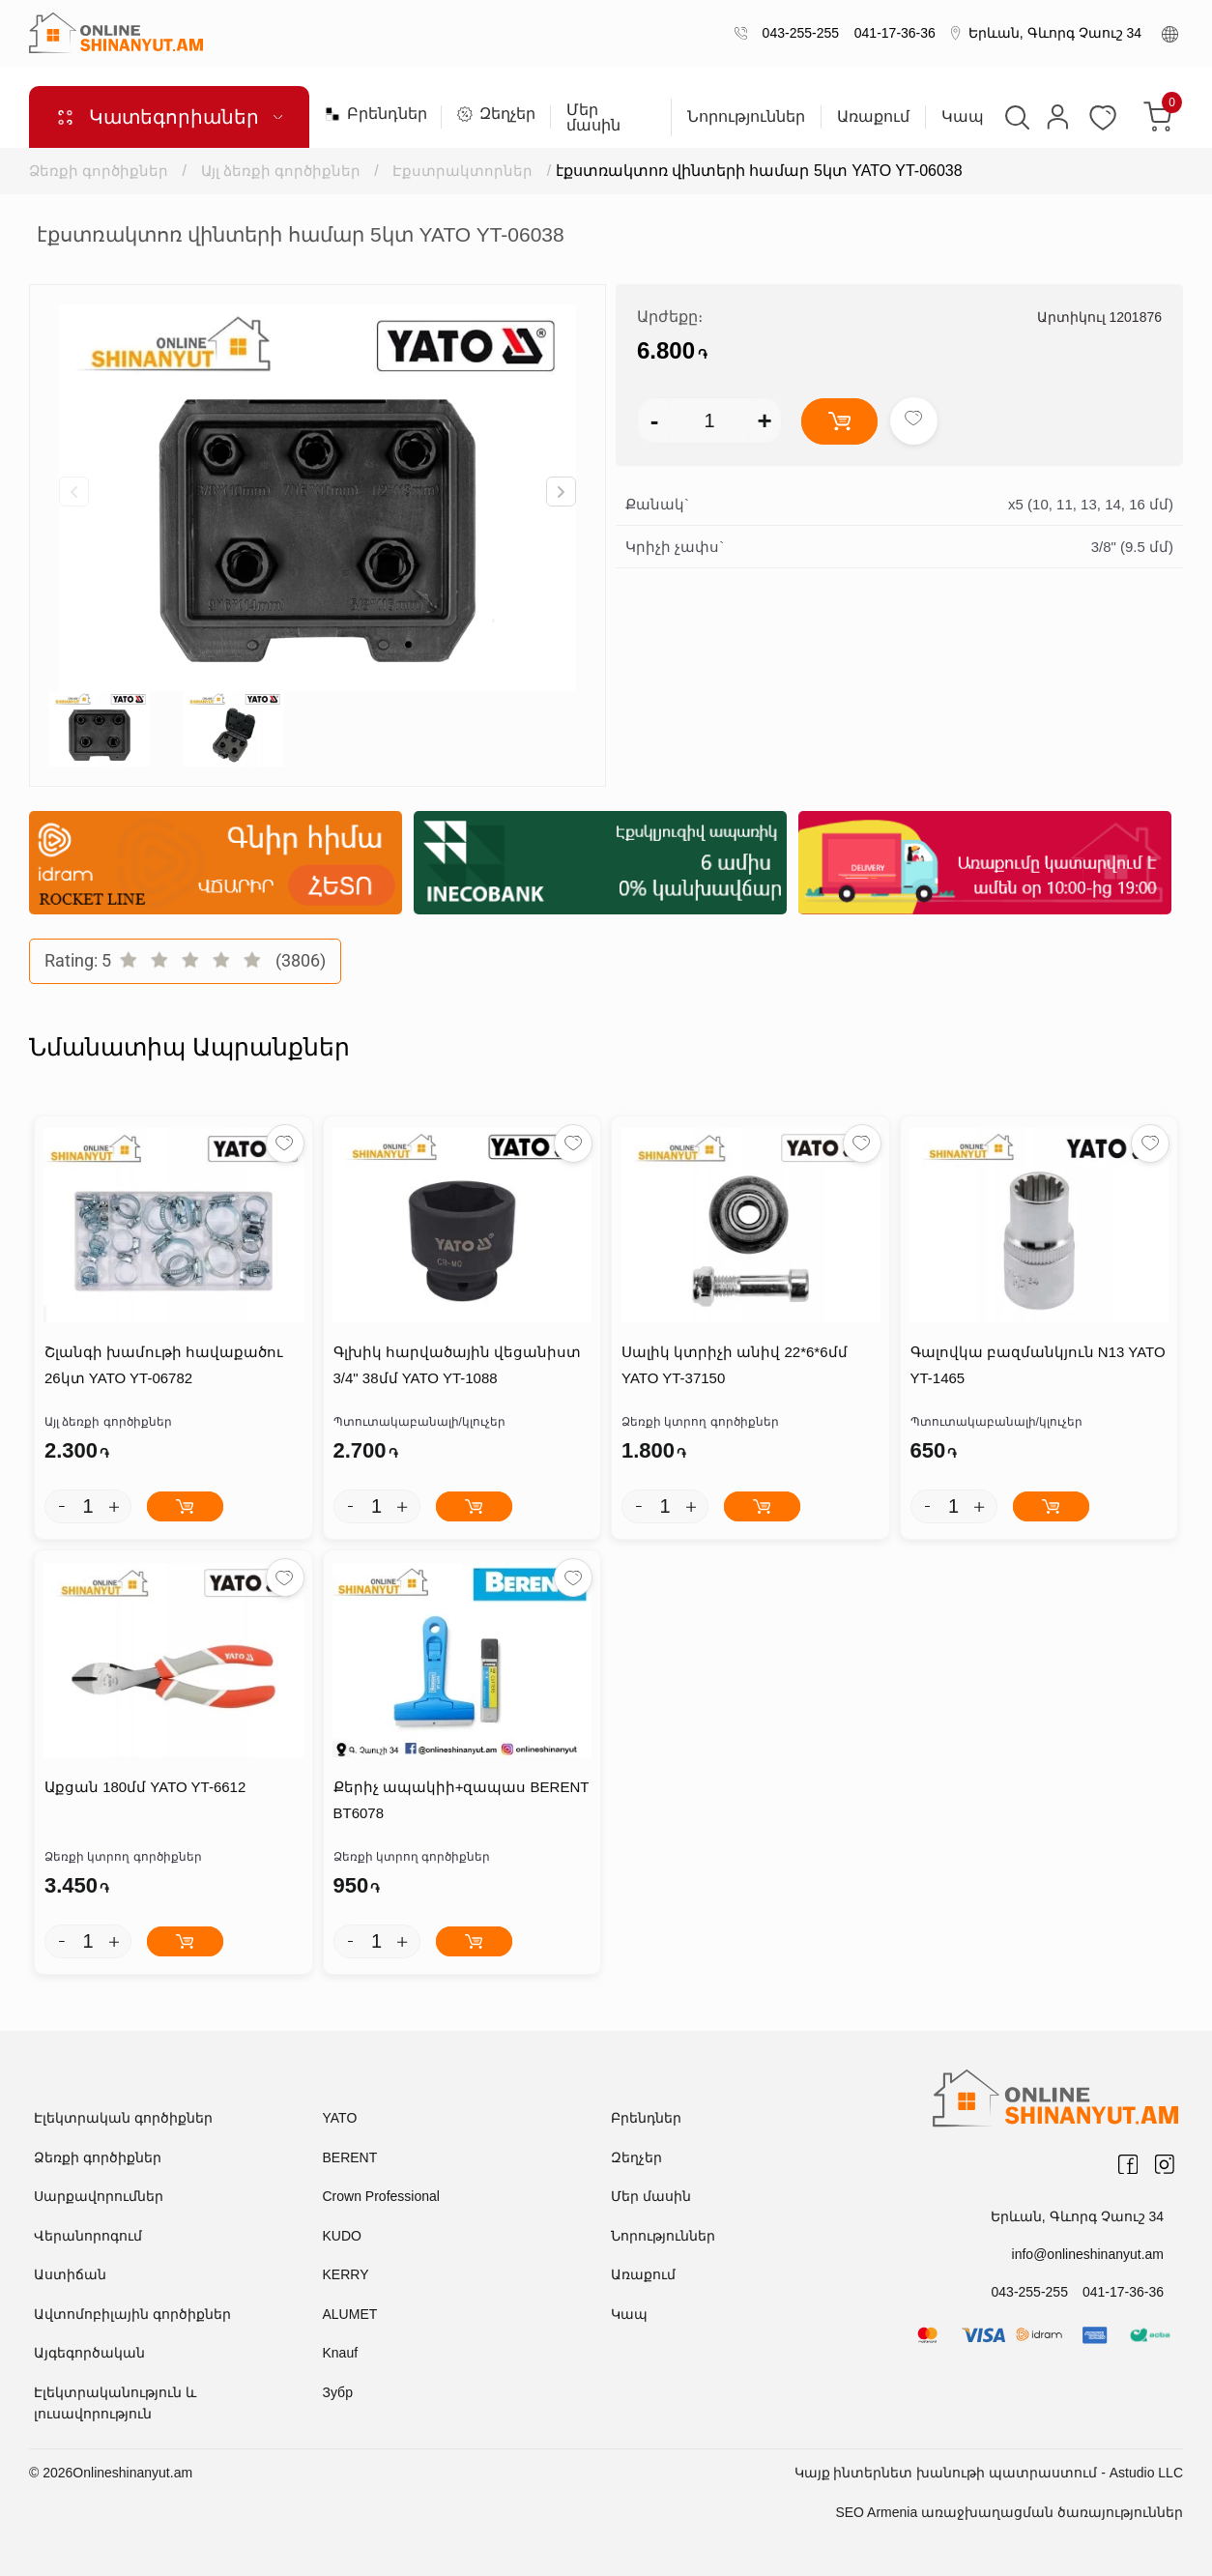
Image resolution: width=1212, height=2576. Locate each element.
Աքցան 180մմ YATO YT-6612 (144, 1787)
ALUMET (350, 2314)
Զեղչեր (495, 114)
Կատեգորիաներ (169, 117)
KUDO (342, 2235)
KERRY (346, 2274)
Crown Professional (381, 2196)
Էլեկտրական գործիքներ (123, 2118)
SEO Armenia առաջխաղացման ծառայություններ (1009, 2512)
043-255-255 (797, 33)
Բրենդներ (375, 114)
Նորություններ (746, 117)
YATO (340, 2118)
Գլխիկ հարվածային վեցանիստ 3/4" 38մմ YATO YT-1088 (457, 1365)
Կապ (962, 117)
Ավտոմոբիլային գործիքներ (132, 2314)
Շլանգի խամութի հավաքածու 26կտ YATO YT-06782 (163, 1365)
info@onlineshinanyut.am (1088, 2254)
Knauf (341, 2352)
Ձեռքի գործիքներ (98, 170)
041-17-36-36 (891, 33)
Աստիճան (70, 2274)
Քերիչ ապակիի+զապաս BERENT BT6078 (461, 1800)
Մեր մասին (593, 117)
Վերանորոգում (88, 2235)
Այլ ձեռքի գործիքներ (281, 170)
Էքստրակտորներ (462, 170)
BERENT (350, 2157)
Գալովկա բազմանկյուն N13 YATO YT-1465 (1038, 1365)
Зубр (338, 2392)
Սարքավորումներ (98, 2196)
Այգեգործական (89, 2352)
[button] (561, 492)
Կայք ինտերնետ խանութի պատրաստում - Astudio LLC (988, 2472)
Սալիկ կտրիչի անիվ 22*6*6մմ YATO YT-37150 (734, 1365)
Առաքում (873, 117)
